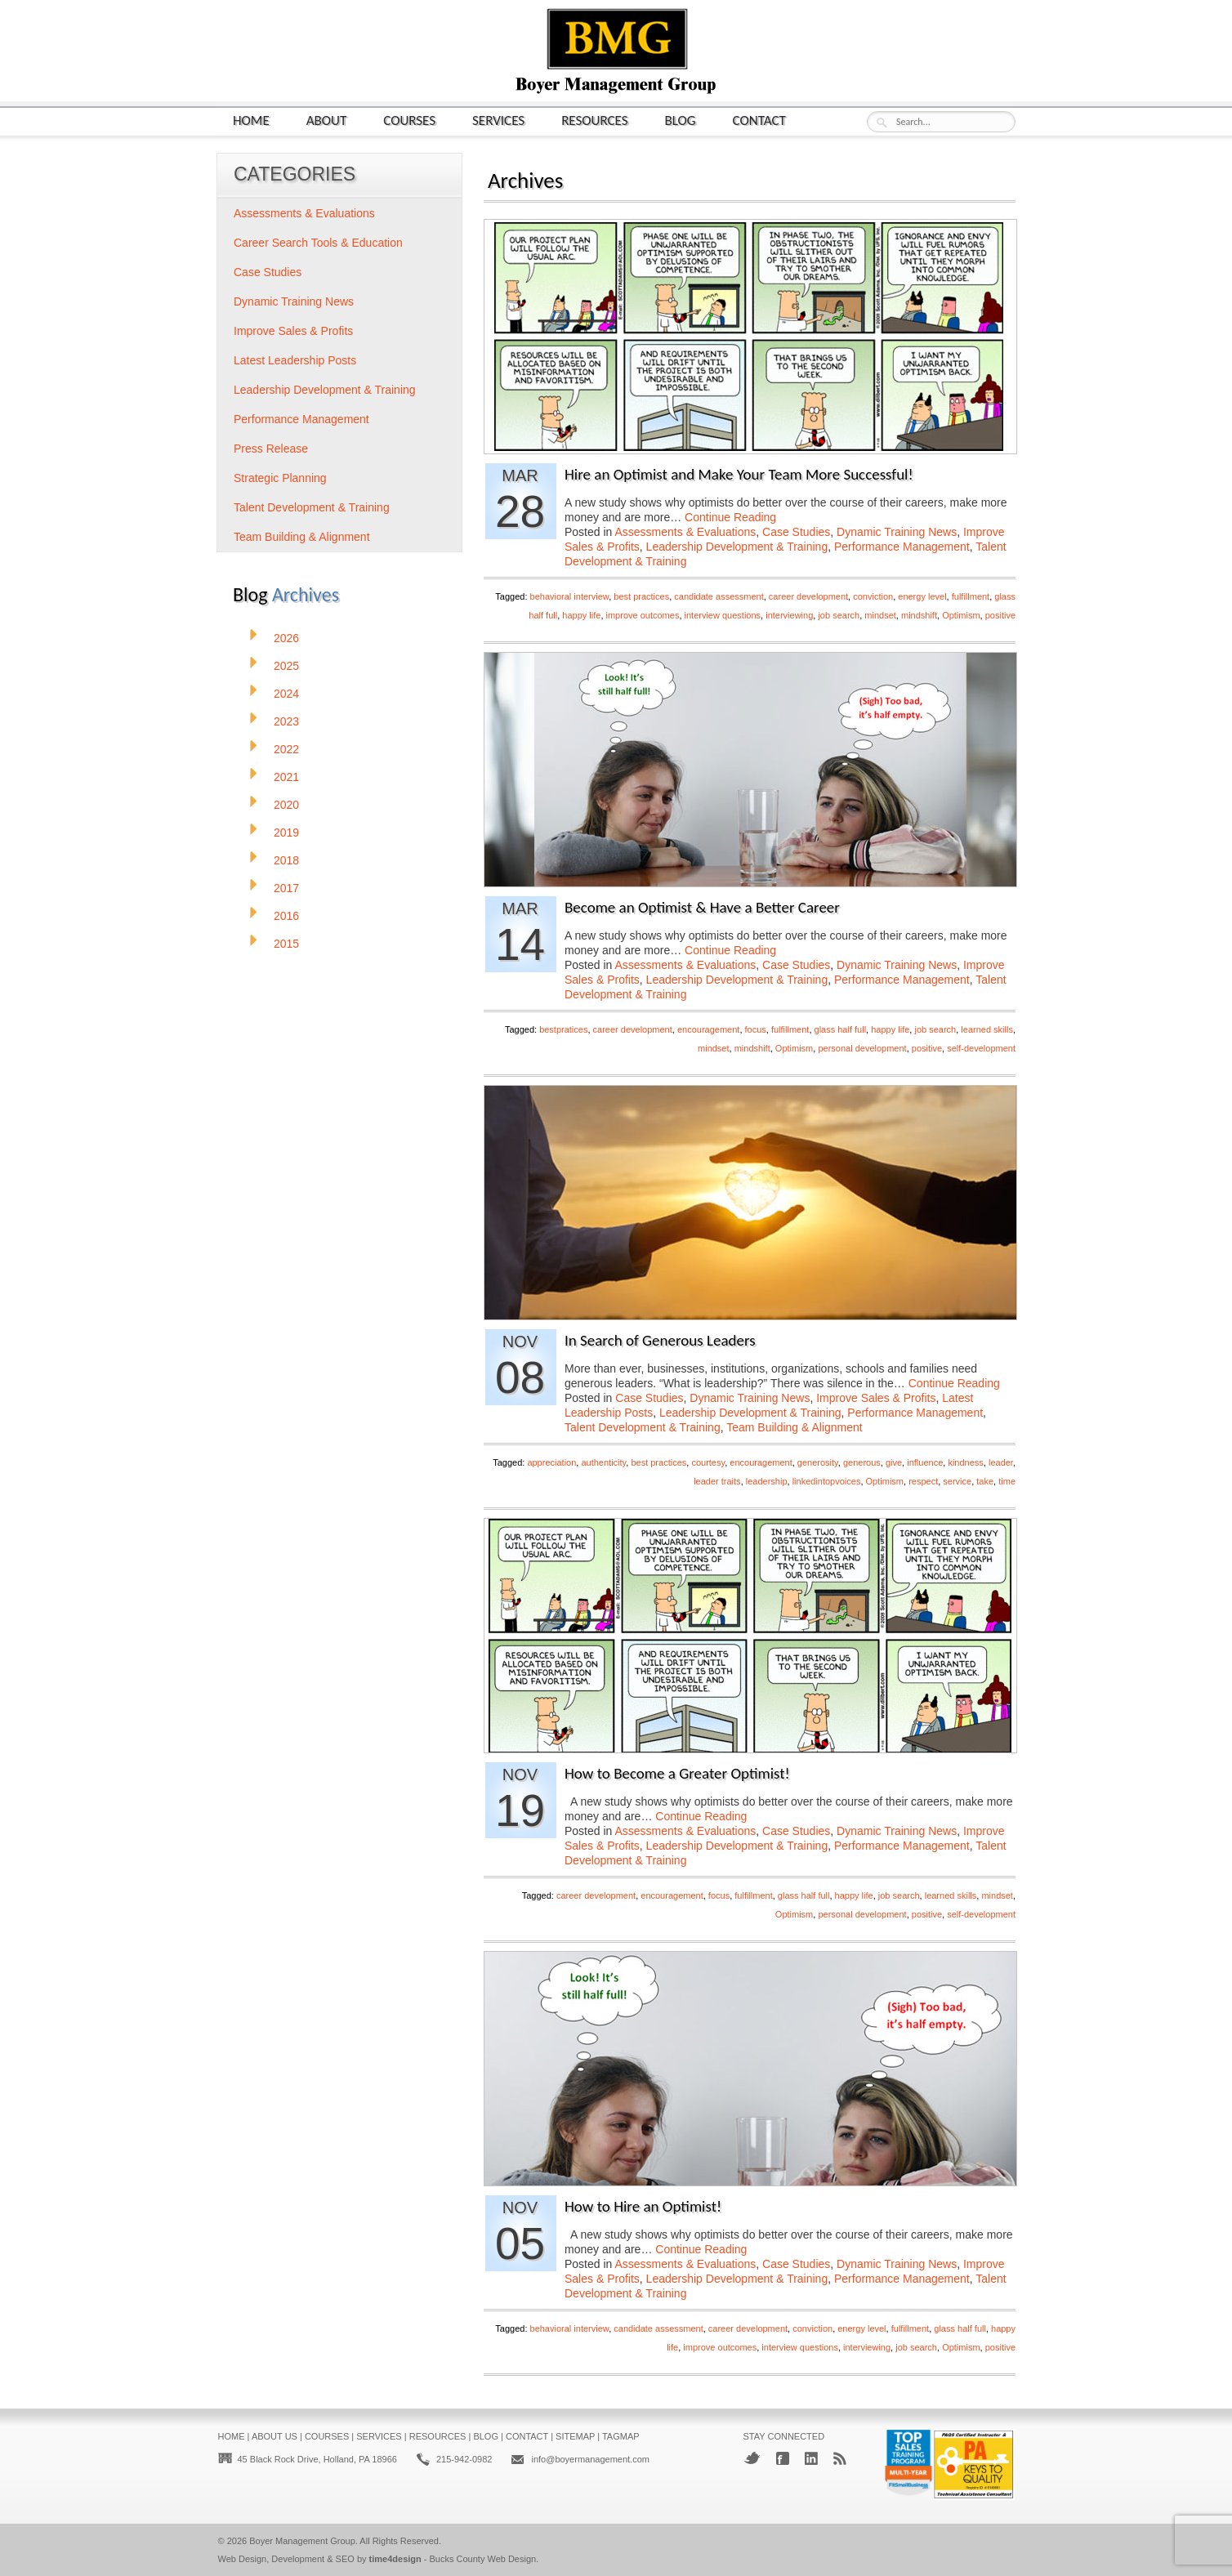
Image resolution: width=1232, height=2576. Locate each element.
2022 (286, 749)
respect (923, 1481)
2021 (286, 777)
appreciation (551, 1462)
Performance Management (902, 546)
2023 (286, 721)
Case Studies (796, 531)
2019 (286, 832)
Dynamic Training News (897, 531)
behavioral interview (569, 596)
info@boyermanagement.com (590, 2459)
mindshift (919, 615)
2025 (286, 665)
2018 (286, 860)
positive (1000, 615)
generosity (817, 1462)
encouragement (708, 1029)
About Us (274, 2436)
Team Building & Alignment (794, 1427)
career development (808, 596)
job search (838, 615)
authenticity (603, 1462)
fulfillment (970, 596)
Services (498, 119)
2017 (286, 888)
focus (755, 1029)
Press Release (271, 448)
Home (251, 119)
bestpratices (563, 1029)
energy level (922, 596)
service (957, 1481)
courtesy (708, 1462)
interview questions (723, 615)
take (984, 1481)
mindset (880, 615)
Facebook (782, 2458)
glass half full (841, 1029)
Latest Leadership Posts (295, 360)
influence (925, 1462)
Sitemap (575, 2436)
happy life (581, 615)
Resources (594, 119)
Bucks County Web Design (483, 2559)
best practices (641, 596)
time (1007, 1481)
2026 (286, 638)
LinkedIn (811, 2458)
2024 (286, 693)
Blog (680, 119)
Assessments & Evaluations (686, 531)
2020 (286, 804)
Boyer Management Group (302, 2541)
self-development (981, 1048)
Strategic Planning (280, 477)
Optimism (961, 615)
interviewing (789, 615)
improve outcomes (643, 615)
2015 (286, 943)
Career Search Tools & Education (318, 242)
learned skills (987, 1029)
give (894, 1462)
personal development (862, 1048)
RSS (839, 2458)
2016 (286, 915)
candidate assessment (718, 596)
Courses (409, 119)
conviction (873, 596)
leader (1001, 1462)
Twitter (752, 2458)
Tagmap (621, 2436)
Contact (759, 119)
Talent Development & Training (643, 1427)
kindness (965, 1462)
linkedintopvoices (826, 1481)
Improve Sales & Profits (875, 1397)
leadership (767, 1481)
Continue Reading (730, 517)
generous (862, 1462)
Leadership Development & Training (737, 546)
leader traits (717, 1481)
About (326, 119)
